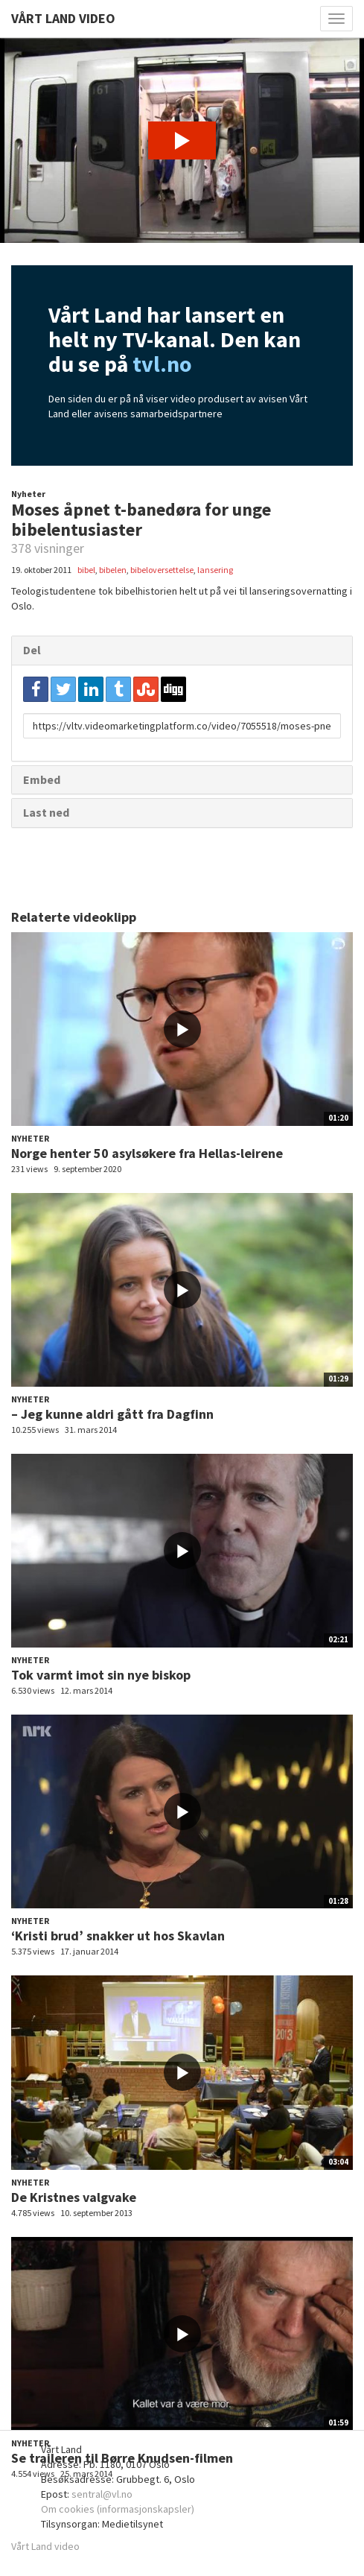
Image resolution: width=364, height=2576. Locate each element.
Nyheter (28, 493)
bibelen (113, 569)
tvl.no (162, 363)
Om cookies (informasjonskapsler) (117, 2509)
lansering (215, 569)
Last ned (46, 812)
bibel (86, 569)
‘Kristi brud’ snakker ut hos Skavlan (118, 1935)
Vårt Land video (45, 2546)
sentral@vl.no (101, 2494)
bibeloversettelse (162, 569)
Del (32, 649)
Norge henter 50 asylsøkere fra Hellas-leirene (147, 1153)
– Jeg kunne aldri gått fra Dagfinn (112, 1414)
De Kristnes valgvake (73, 2197)
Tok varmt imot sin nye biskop (101, 1674)
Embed (41, 779)
